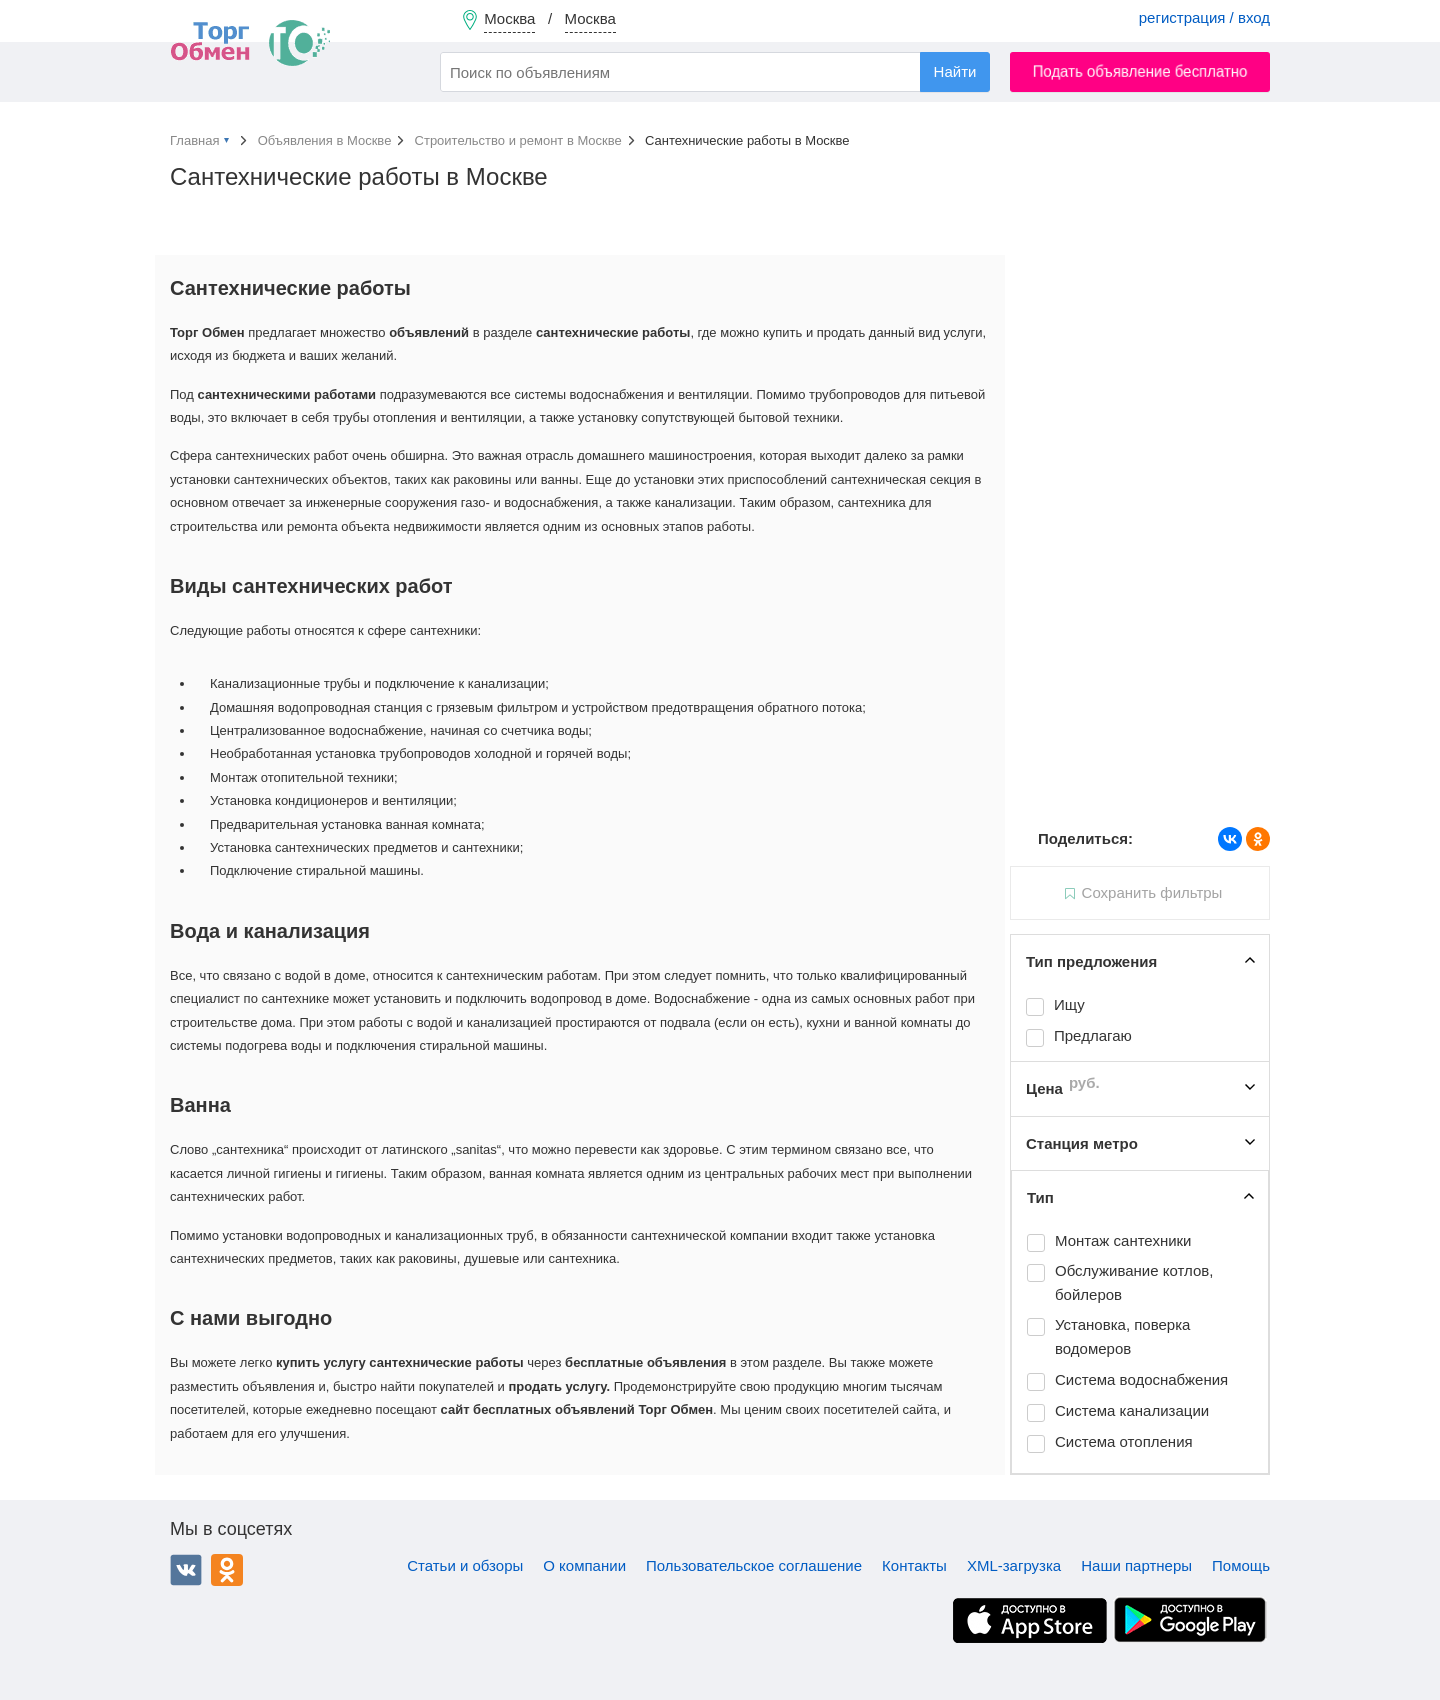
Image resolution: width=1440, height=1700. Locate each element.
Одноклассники (227, 1570)
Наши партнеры (1136, 1565)
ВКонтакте (186, 1570)
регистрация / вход (1204, 17)
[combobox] (715, 72)
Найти (955, 71)
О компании (584, 1565)
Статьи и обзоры (465, 1565)
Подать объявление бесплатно (1140, 71)
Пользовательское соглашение (754, 1565)
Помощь (1241, 1565)
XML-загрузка (1014, 1565)
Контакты (914, 1565)
